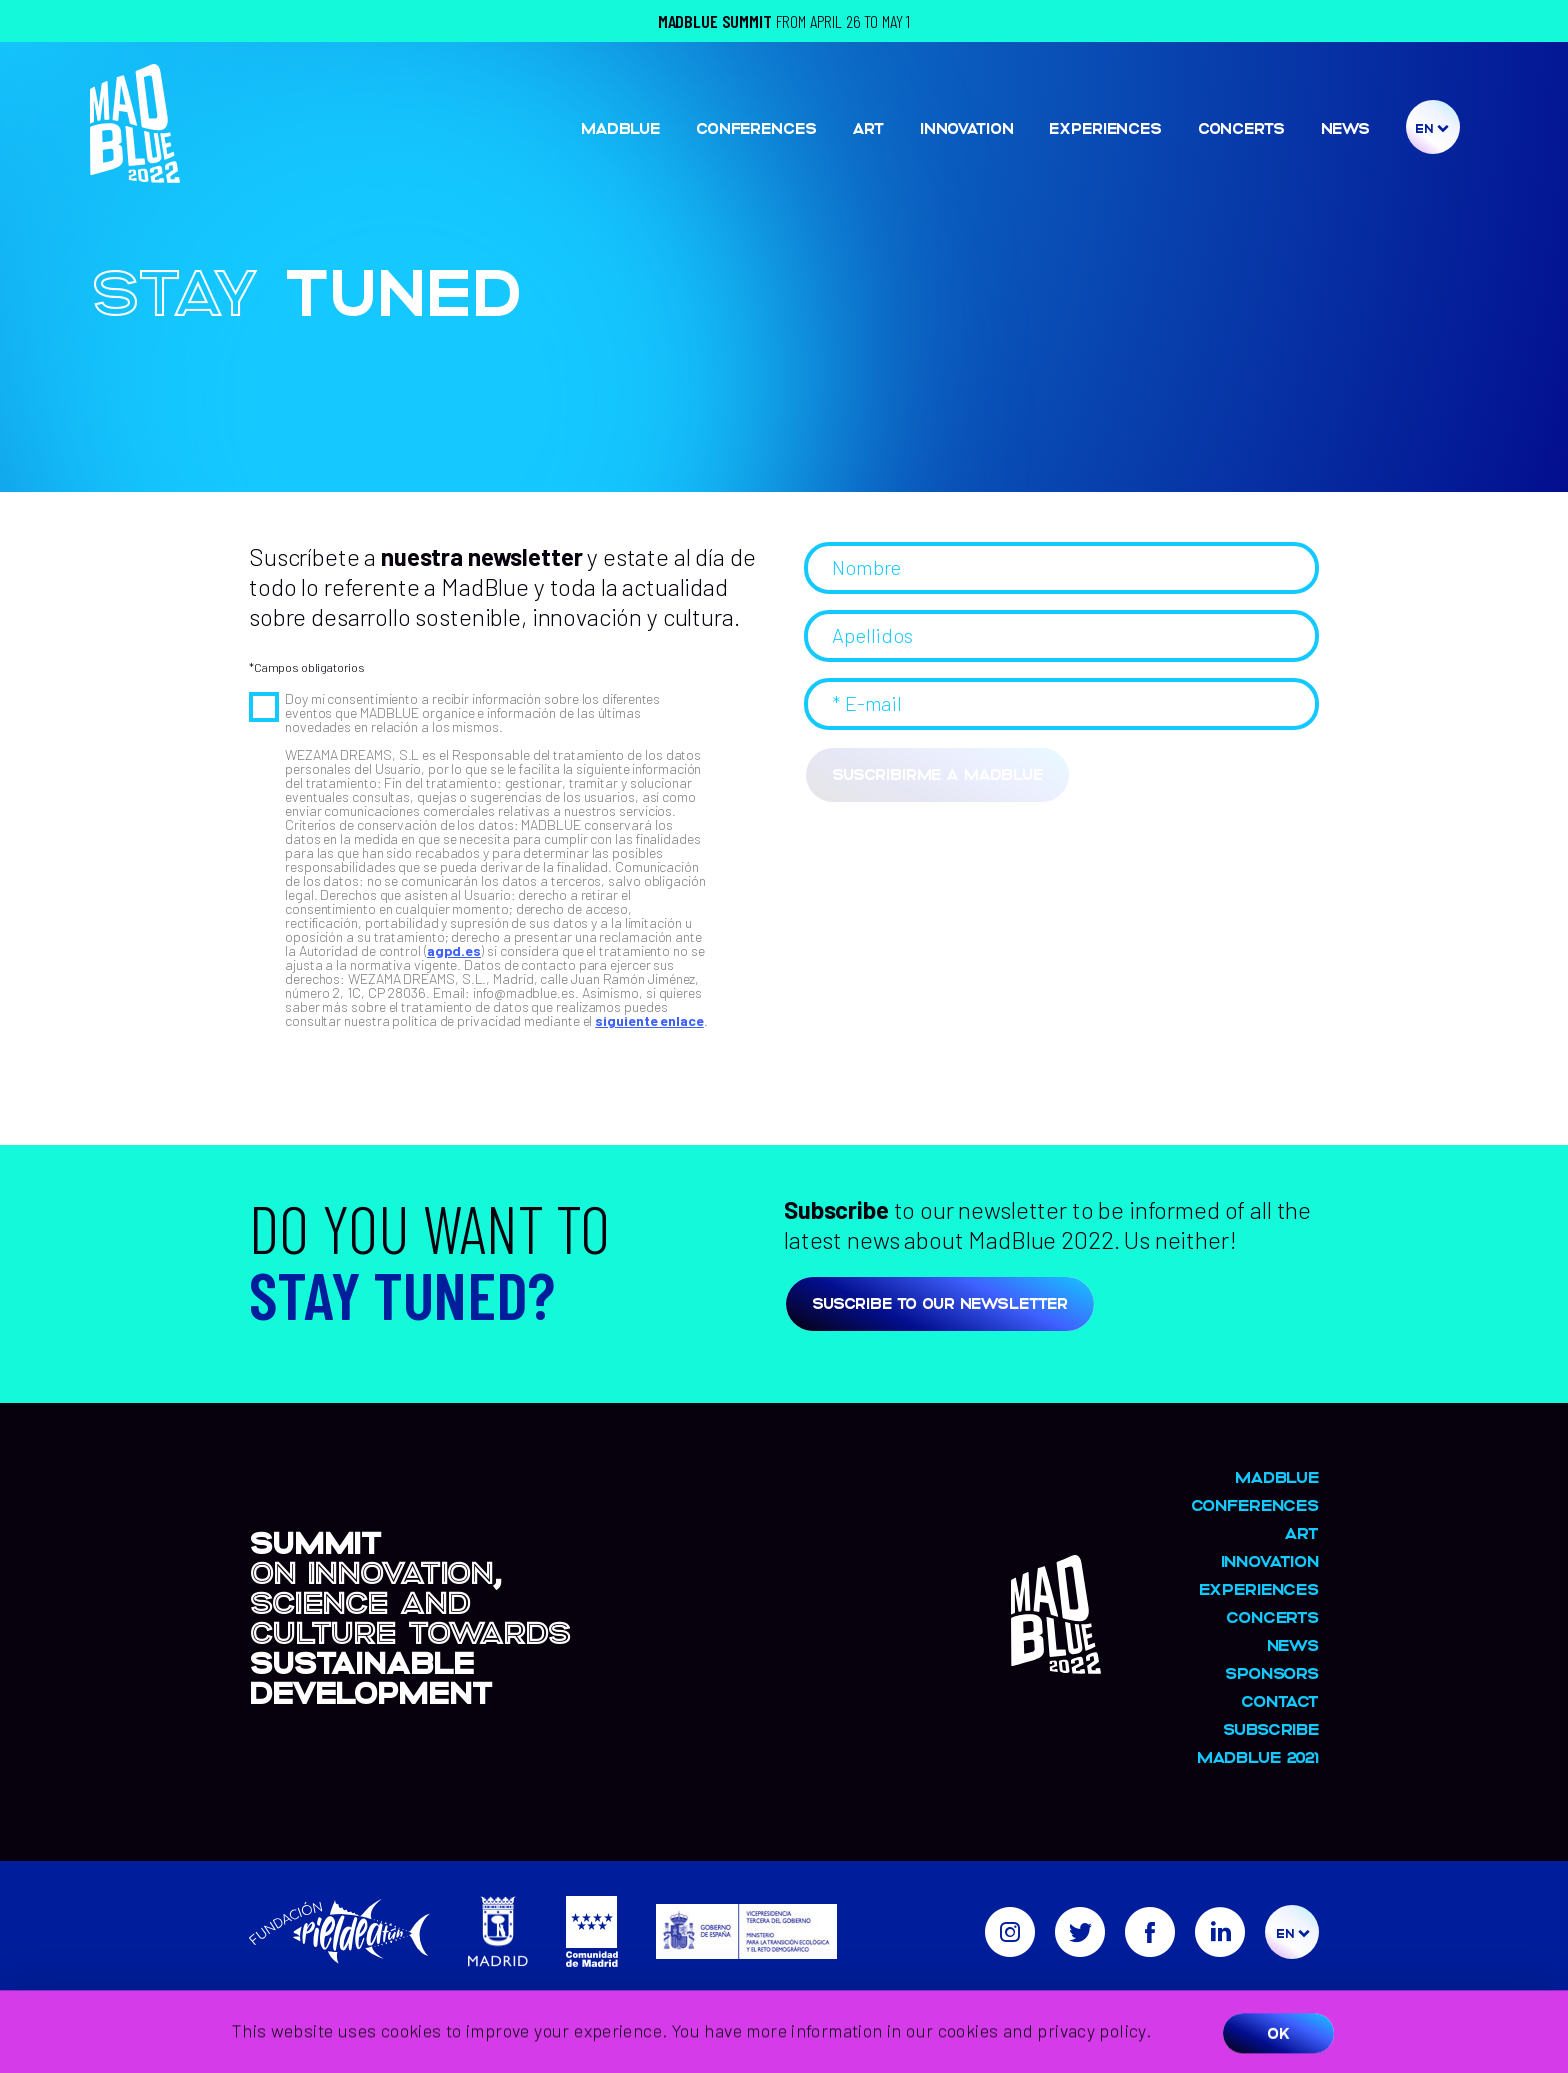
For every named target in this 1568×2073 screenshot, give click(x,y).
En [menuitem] (1424, 127)
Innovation (967, 127)
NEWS (1345, 127)
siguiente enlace (649, 1020)
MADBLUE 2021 (1258, 1756)
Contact (1280, 1700)
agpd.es (454, 950)
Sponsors (1272, 1672)
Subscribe (1271, 1728)
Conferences (756, 127)
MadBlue (620, 127)
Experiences (1105, 127)
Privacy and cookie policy (1238, 2005)
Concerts (1241, 127)
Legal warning (1095, 2005)
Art (868, 127)
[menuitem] (1432, 128)
